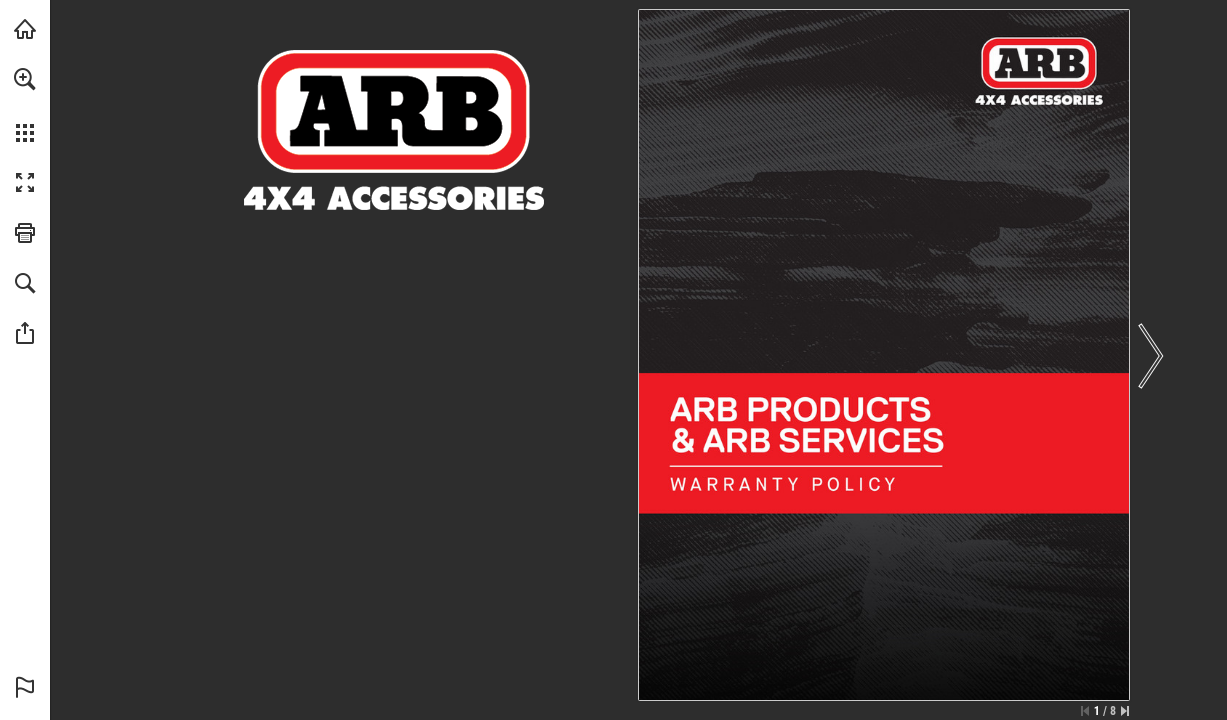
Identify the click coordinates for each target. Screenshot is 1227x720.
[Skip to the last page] (1125, 711)
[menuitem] (25, 105)
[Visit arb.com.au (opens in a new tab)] (25, 29)
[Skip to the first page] (1085, 711)
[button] (25, 79)
